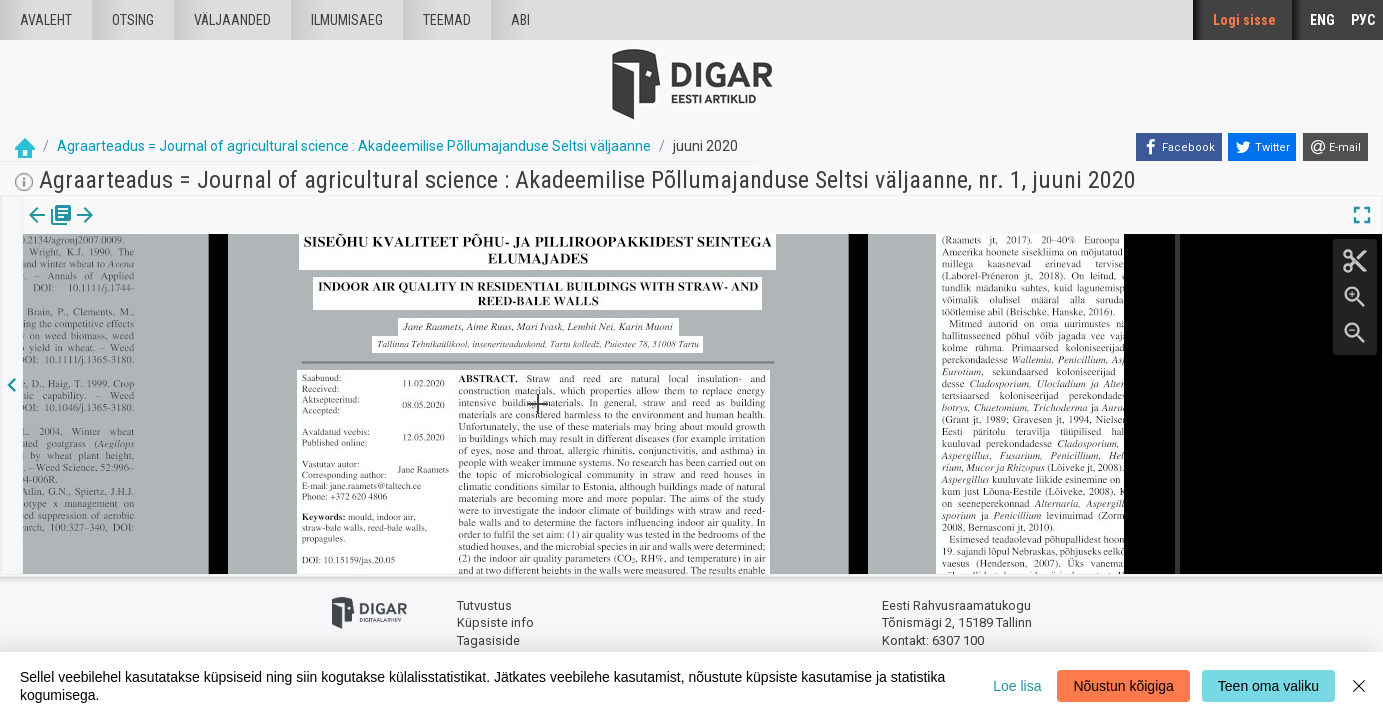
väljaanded (232, 20)
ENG (1322, 20)
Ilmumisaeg (347, 20)
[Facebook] (1179, 147)
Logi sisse (1244, 20)
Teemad (447, 20)
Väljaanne (50, 229)
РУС (1363, 20)
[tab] (50, 229)
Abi (520, 20)
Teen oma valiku (1268, 686)
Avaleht (46, 20)
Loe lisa (1017, 686)
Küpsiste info (495, 622)
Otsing (133, 20)
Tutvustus (484, 605)
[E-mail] (1335, 147)
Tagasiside (488, 640)
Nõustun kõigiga (1123, 686)
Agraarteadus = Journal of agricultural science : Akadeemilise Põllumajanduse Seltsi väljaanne (354, 146)
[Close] (1359, 686)
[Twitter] (1262, 147)
